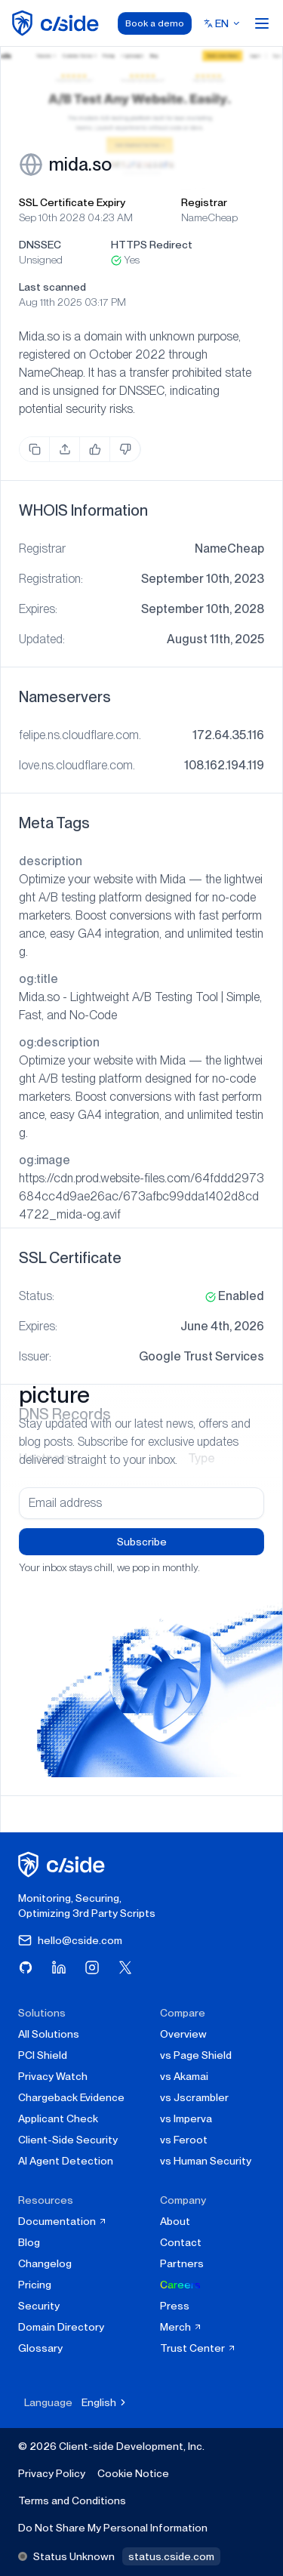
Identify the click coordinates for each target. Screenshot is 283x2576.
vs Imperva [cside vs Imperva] (186, 2118)
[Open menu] (262, 23)
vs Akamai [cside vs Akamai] (184, 2076)
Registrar (204, 202)
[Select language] (222, 23)
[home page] (57, 23)
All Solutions (48, 2034)
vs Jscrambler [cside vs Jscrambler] (194, 2097)
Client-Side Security (68, 2140)
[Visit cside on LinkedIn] (58, 1967)
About (175, 2221)
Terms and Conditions (72, 2500)
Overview (183, 2034)
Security (39, 2306)
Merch (181, 2327)
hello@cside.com (70, 1940)
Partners (182, 2263)
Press (174, 2306)
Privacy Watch (53, 2076)
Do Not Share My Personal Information (113, 2528)
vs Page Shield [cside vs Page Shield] (196, 2055)
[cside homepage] (63, 1864)
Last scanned (52, 287)
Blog (29, 2242)
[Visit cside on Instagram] (92, 1967)
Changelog (45, 2263)
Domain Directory (61, 2327)
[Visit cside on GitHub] (25, 1967)
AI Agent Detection (65, 2161)
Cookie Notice (133, 2473)
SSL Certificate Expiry (72, 202)
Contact (180, 2242)
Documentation (62, 2221)
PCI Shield (42, 2055)
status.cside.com (171, 2556)
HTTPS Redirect (151, 245)
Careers (180, 2285)
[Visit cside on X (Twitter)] (125, 1967)
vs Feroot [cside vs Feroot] (184, 2140)
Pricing (34, 2285)
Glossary (40, 2348)
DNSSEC (40, 245)
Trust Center (198, 2348)
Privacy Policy (51, 2473)
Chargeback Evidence (71, 2097)
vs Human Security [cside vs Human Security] (205, 2161)
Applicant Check (58, 2118)
